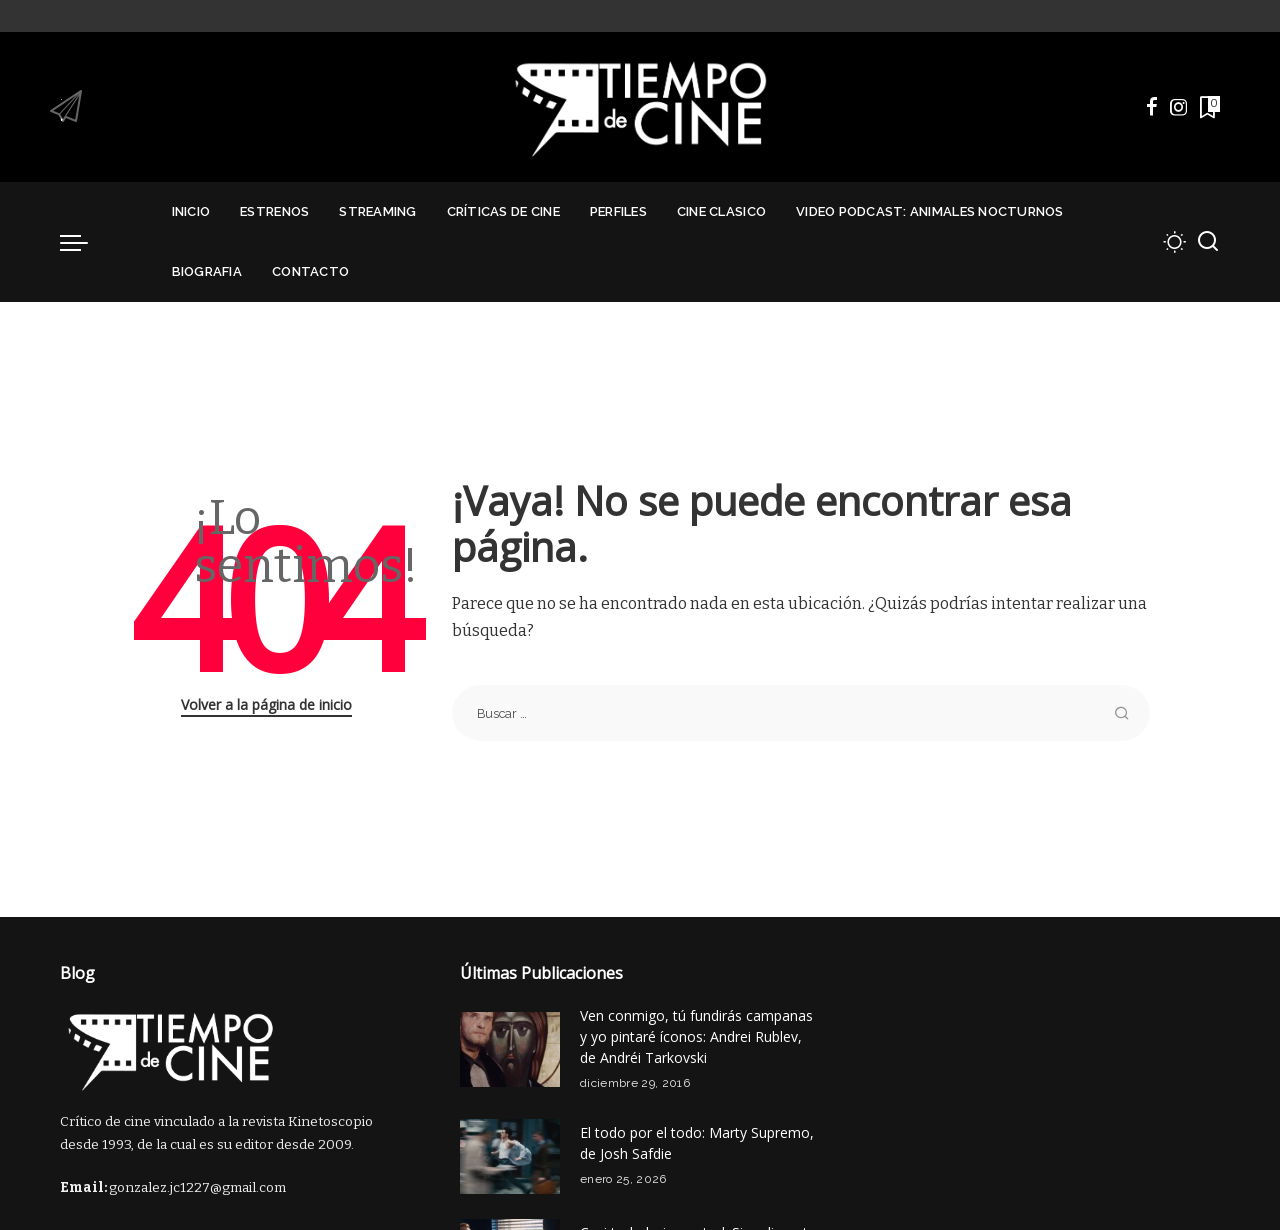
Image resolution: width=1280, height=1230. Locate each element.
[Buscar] (1208, 242)
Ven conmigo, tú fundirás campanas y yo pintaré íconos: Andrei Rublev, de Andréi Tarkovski (696, 1036)
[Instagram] (1179, 107)
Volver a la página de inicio (266, 704)
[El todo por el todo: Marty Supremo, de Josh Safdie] (510, 1156)
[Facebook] (1152, 107)
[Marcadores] (1208, 107)
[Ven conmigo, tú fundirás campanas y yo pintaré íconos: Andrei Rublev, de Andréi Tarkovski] (510, 1049)
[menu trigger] (84, 242)
